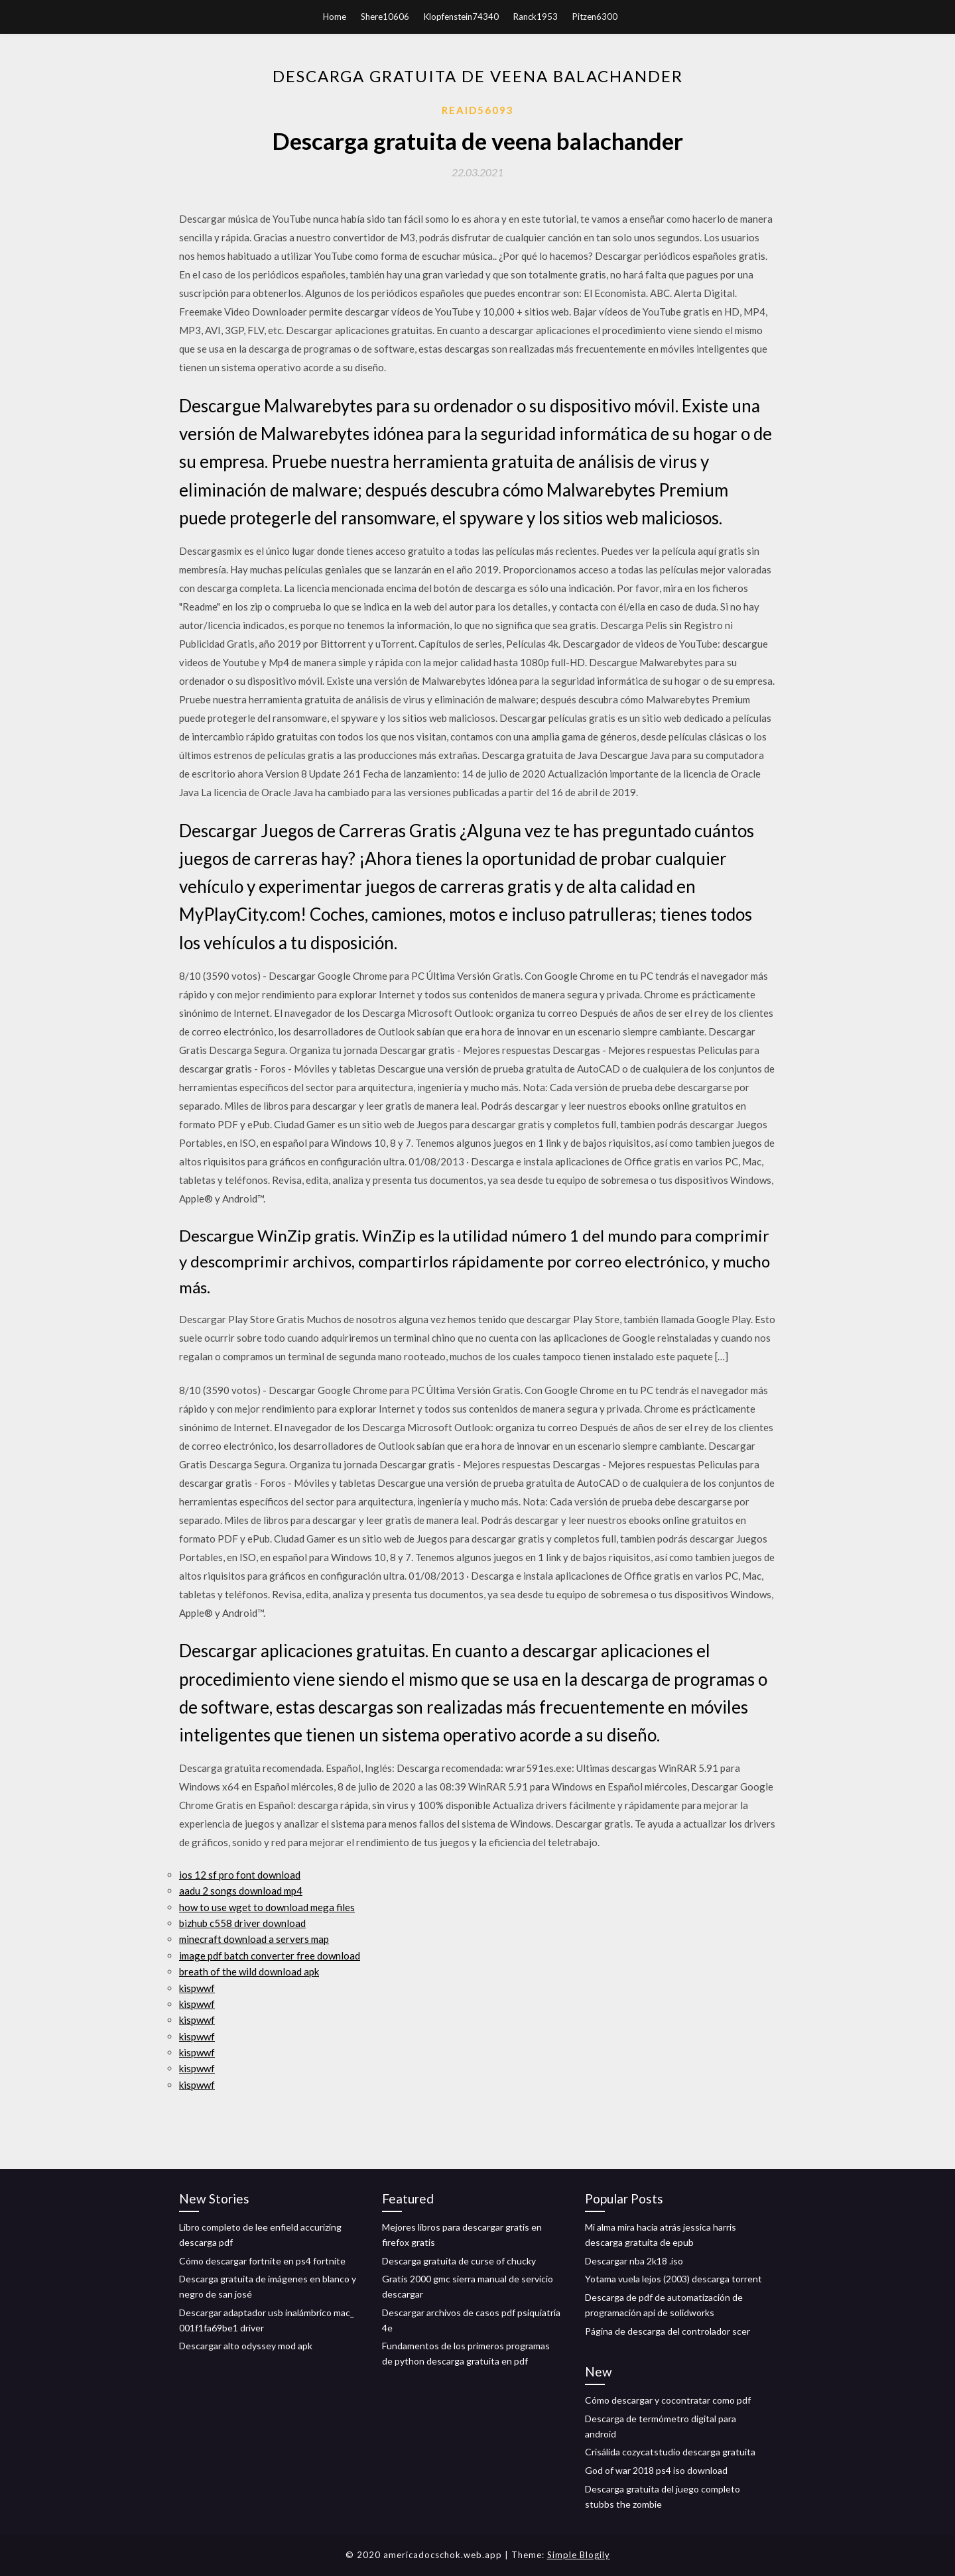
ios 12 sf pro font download (239, 1875)
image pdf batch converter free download (269, 1955)
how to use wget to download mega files (267, 1907)
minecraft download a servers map (254, 1939)
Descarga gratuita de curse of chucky (459, 2260)
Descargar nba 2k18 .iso (634, 2260)
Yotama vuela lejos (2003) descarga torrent (673, 2278)
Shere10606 (385, 16)
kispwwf (197, 1988)
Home (334, 16)
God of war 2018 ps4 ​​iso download (656, 2470)
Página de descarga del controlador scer (667, 2331)
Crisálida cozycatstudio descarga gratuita (670, 2451)
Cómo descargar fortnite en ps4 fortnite (262, 2260)
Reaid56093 (478, 110)
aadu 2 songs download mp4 (240, 1891)
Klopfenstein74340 (461, 16)
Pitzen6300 (594, 16)
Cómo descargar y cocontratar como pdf (668, 2400)
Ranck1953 (535, 16)
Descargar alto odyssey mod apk (245, 2345)
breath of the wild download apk (249, 1971)
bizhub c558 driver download (242, 1923)
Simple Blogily (578, 2554)
